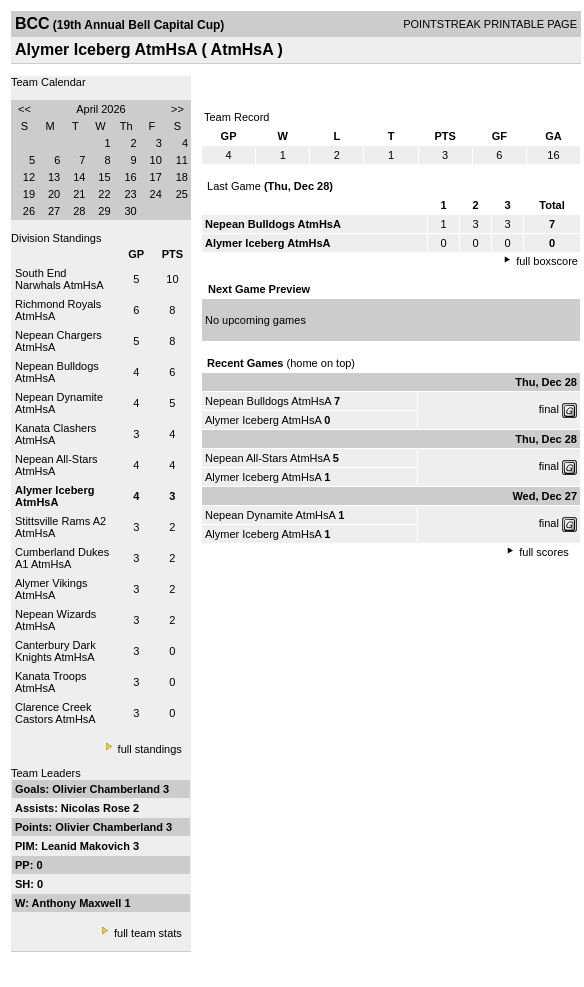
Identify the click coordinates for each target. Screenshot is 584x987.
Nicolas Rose (97, 808)
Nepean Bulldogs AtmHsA (268, 401)
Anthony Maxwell (78, 903)
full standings (150, 749)
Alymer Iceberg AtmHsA (263, 420)
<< (24, 109)
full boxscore (547, 261)
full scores (544, 552)
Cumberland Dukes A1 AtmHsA (62, 558)
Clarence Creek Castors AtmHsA (55, 713)
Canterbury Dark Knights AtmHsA (55, 651)
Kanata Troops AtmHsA (51, 682)
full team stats (148, 933)
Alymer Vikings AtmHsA (51, 589)
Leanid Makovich (87, 846)
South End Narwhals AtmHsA (59, 279)
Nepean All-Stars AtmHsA (267, 458)
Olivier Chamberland (107, 789)
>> (177, 109)
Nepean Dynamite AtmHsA (270, 515)
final (549, 409)
